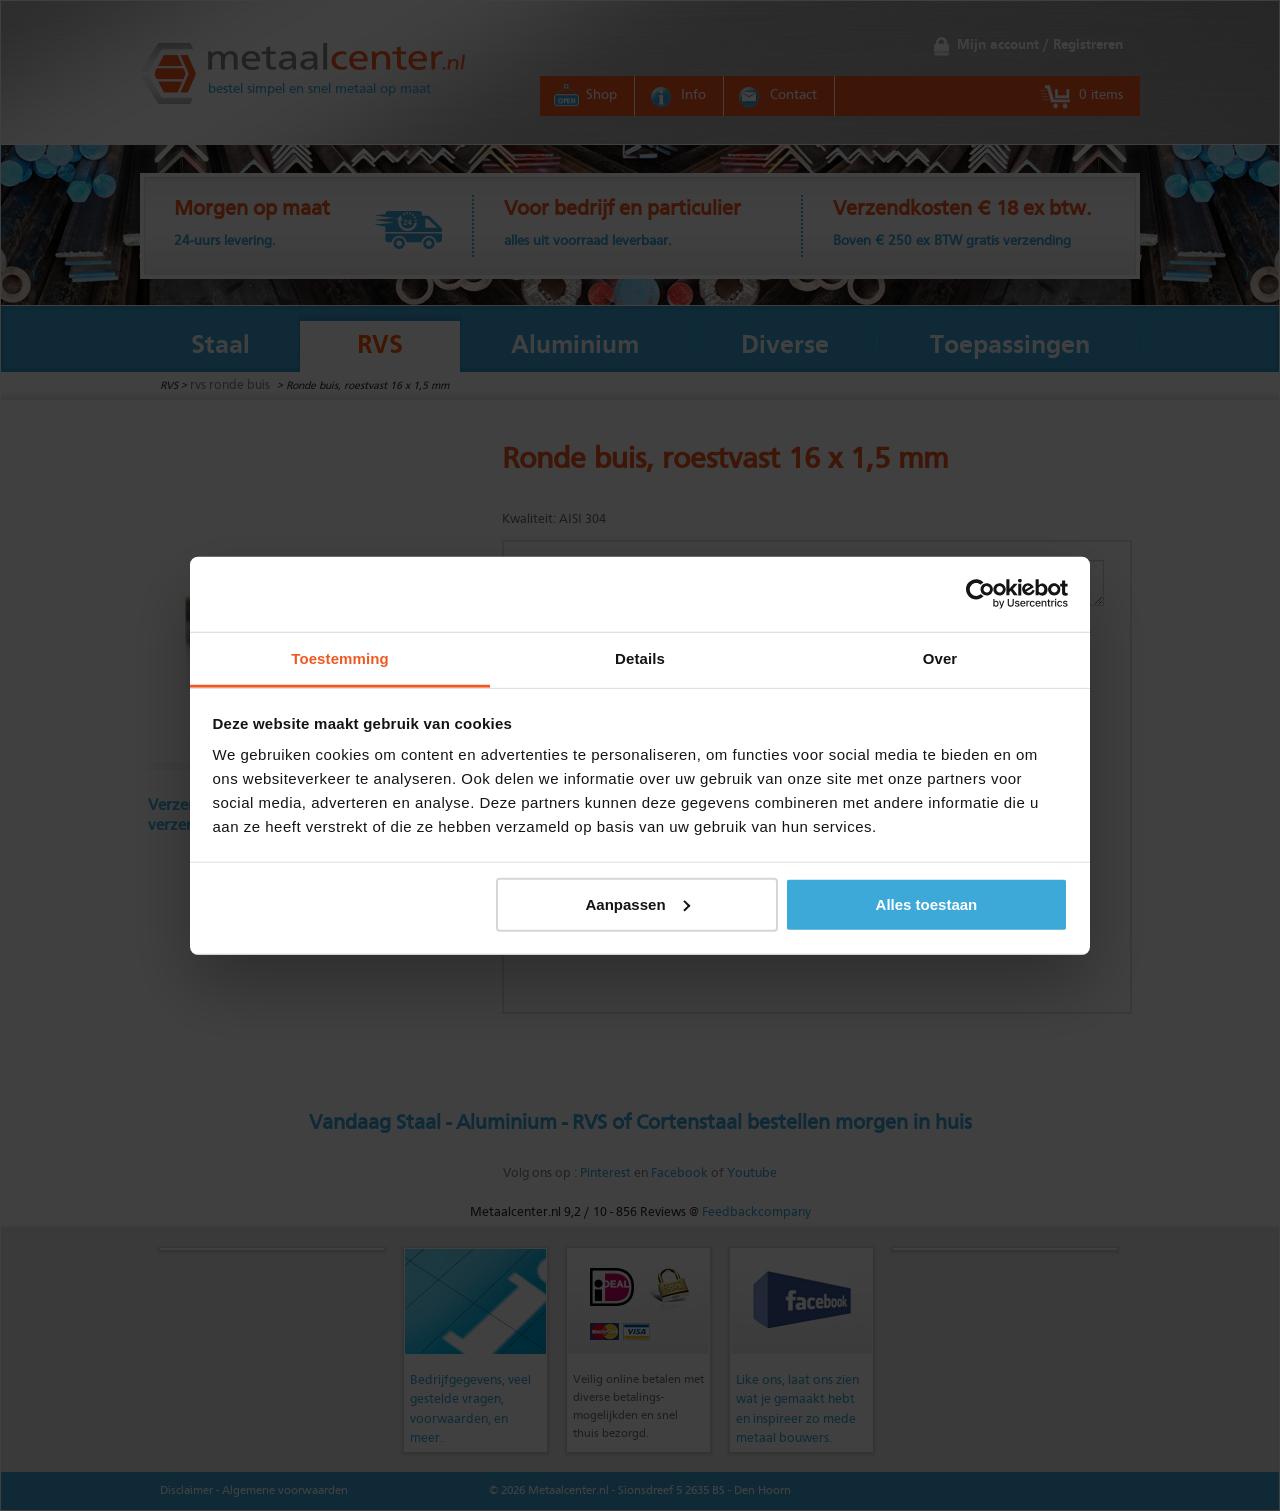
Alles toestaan (927, 903)
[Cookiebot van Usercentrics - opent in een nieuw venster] (980, 594)
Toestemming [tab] (340, 657)
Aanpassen (638, 903)
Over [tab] (940, 657)
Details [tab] (640, 657)
